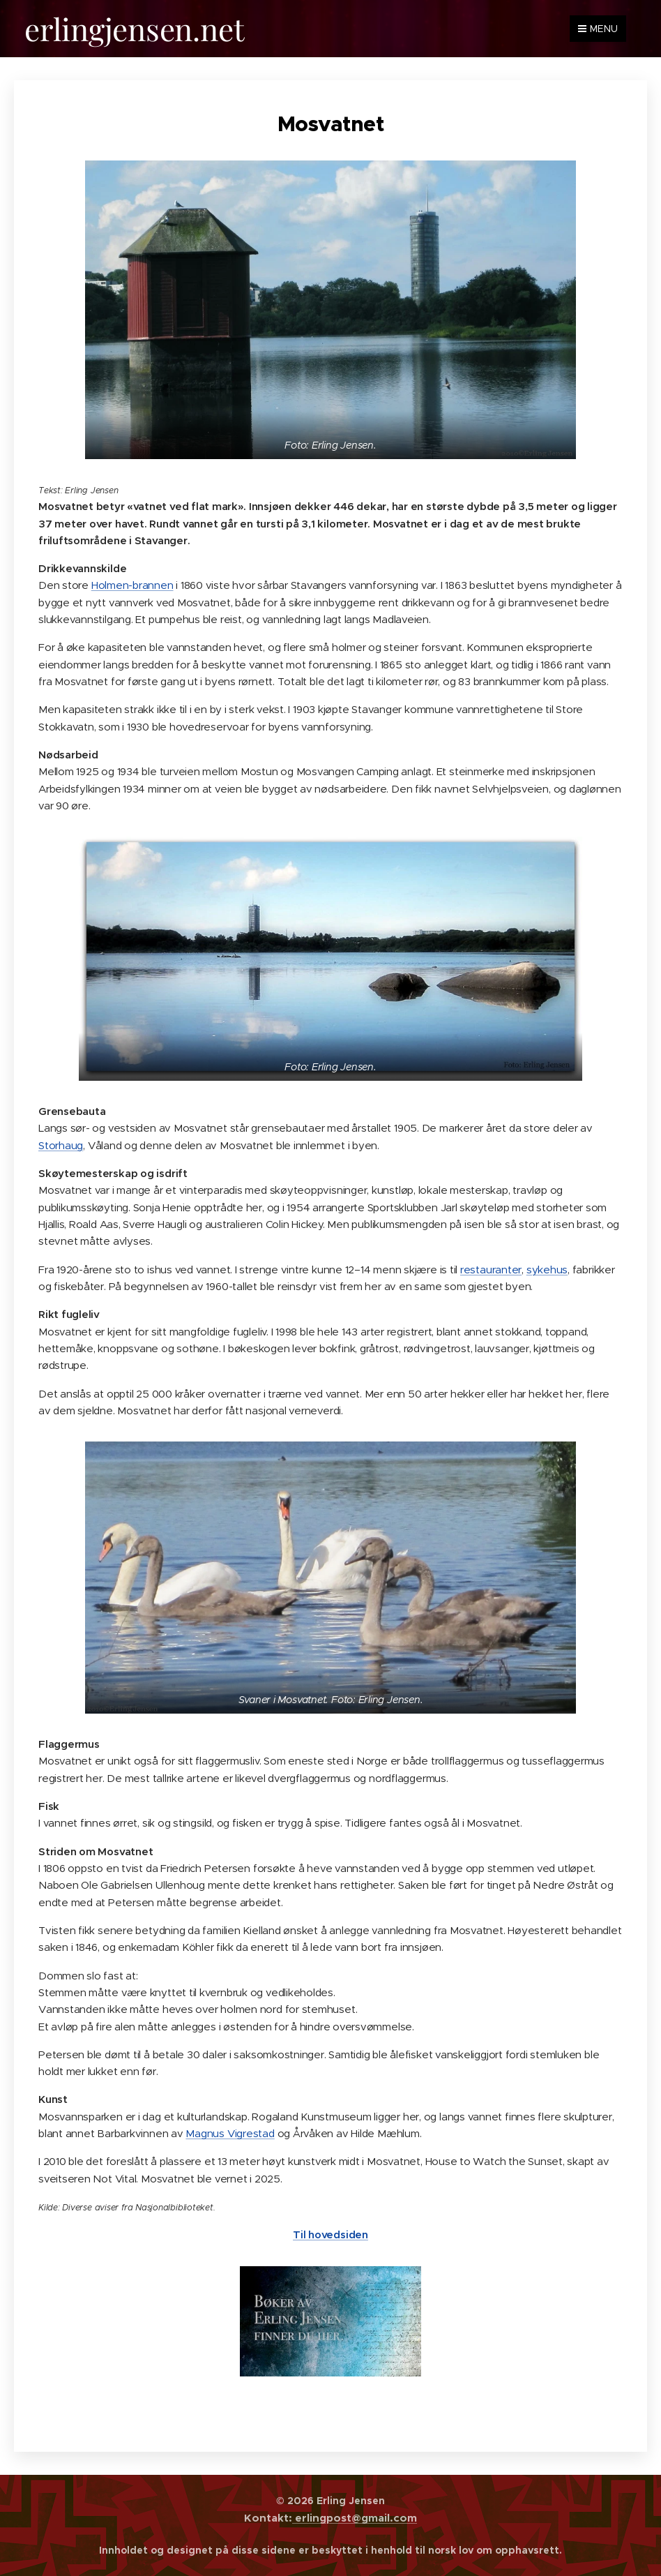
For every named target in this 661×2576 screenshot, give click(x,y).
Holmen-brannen (132, 585)
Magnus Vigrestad (229, 2133)
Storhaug (60, 1144)
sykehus (547, 1268)
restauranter (491, 1268)
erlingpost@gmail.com (354, 2517)
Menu (598, 28)
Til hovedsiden (330, 2234)
